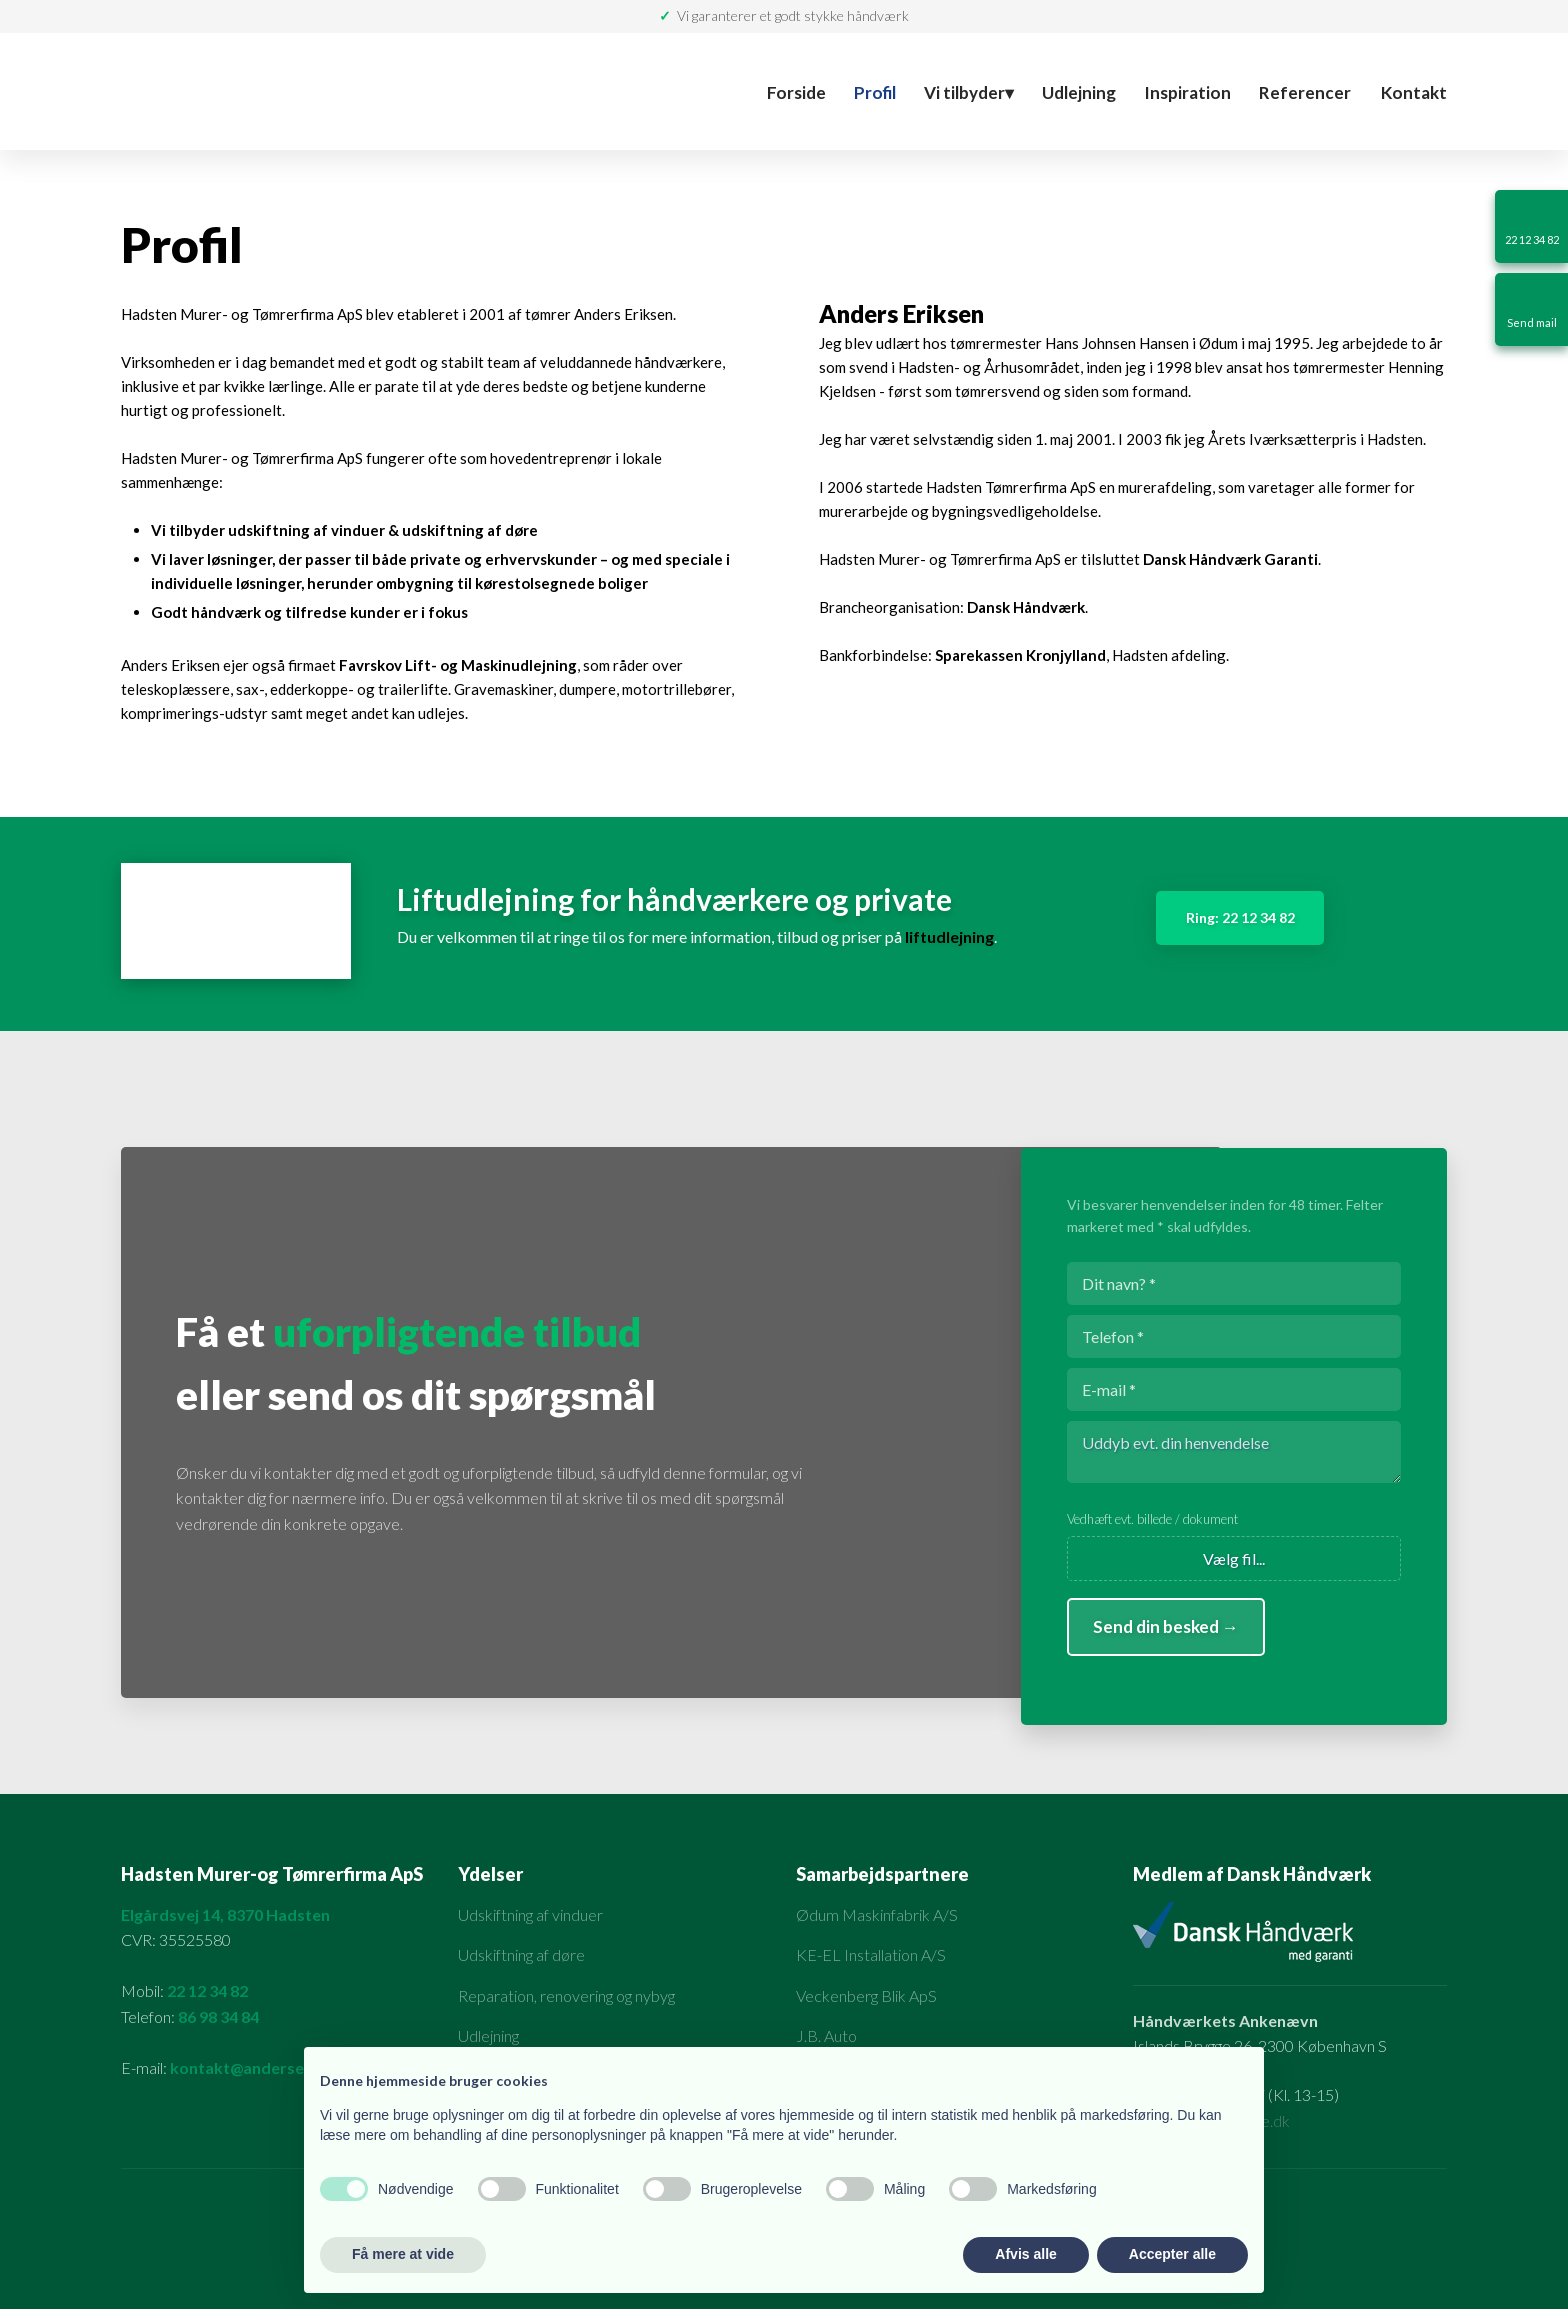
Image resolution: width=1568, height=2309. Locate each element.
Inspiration (1187, 92)
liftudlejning (949, 936)
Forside (796, 92)
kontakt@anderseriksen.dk (271, 2067)
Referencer (1305, 92)
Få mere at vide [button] (403, 2254)
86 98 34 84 (218, 2016)
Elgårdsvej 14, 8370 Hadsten (225, 1914)
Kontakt (1414, 92)
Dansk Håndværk (1026, 607)
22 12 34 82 (207, 1990)
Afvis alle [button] (1025, 2254)
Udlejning (1079, 92)
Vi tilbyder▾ (969, 92)
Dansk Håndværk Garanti (1230, 559)
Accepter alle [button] (1172, 2254)
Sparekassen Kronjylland (1020, 655)
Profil (875, 92)
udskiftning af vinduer (306, 530)
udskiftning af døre (470, 530)
